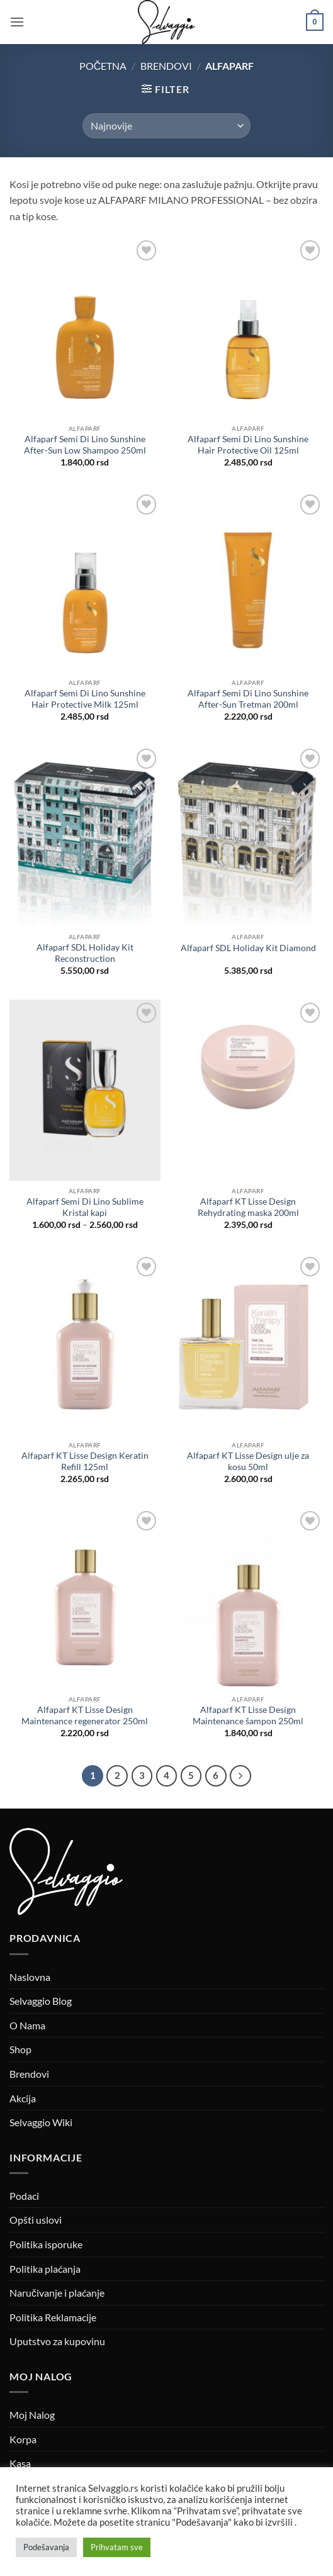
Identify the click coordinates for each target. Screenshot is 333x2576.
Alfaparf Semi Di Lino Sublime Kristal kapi (85, 1207)
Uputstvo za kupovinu (57, 2341)
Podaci (24, 2196)
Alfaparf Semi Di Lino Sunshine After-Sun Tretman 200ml (248, 699)
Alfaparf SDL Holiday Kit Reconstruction (85, 953)
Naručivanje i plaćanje (56, 2293)
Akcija (22, 2098)
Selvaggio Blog (40, 2001)
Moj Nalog (32, 2415)
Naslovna (29, 1977)
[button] (17, 21)
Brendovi (166, 66)
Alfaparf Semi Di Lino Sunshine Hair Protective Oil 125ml (248, 444)
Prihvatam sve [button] (117, 2547)
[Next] (240, 1776)
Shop (20, 2049)
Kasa (20, 2463)
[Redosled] (166, 125)
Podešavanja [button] (46, 2547)
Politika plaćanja (45, 2269)
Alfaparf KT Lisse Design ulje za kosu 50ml (248, 1461)
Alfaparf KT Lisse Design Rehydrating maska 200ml (248, 1207)
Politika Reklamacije (52, 2317)
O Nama (27, 2025)
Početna (103, 66)
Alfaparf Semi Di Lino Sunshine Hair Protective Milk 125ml (85, 699)
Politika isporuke (45, 2244)
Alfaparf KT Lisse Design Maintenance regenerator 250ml (84, 1715)
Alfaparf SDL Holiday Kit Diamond (248, 948)
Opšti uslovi (35, 2220)
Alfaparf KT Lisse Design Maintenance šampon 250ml (248, 1715)
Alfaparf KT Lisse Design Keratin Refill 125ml (85, 1461)
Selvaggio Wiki (40, 2122)
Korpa (23, 2439)
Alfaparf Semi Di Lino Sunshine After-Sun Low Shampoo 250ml (85, 444)
